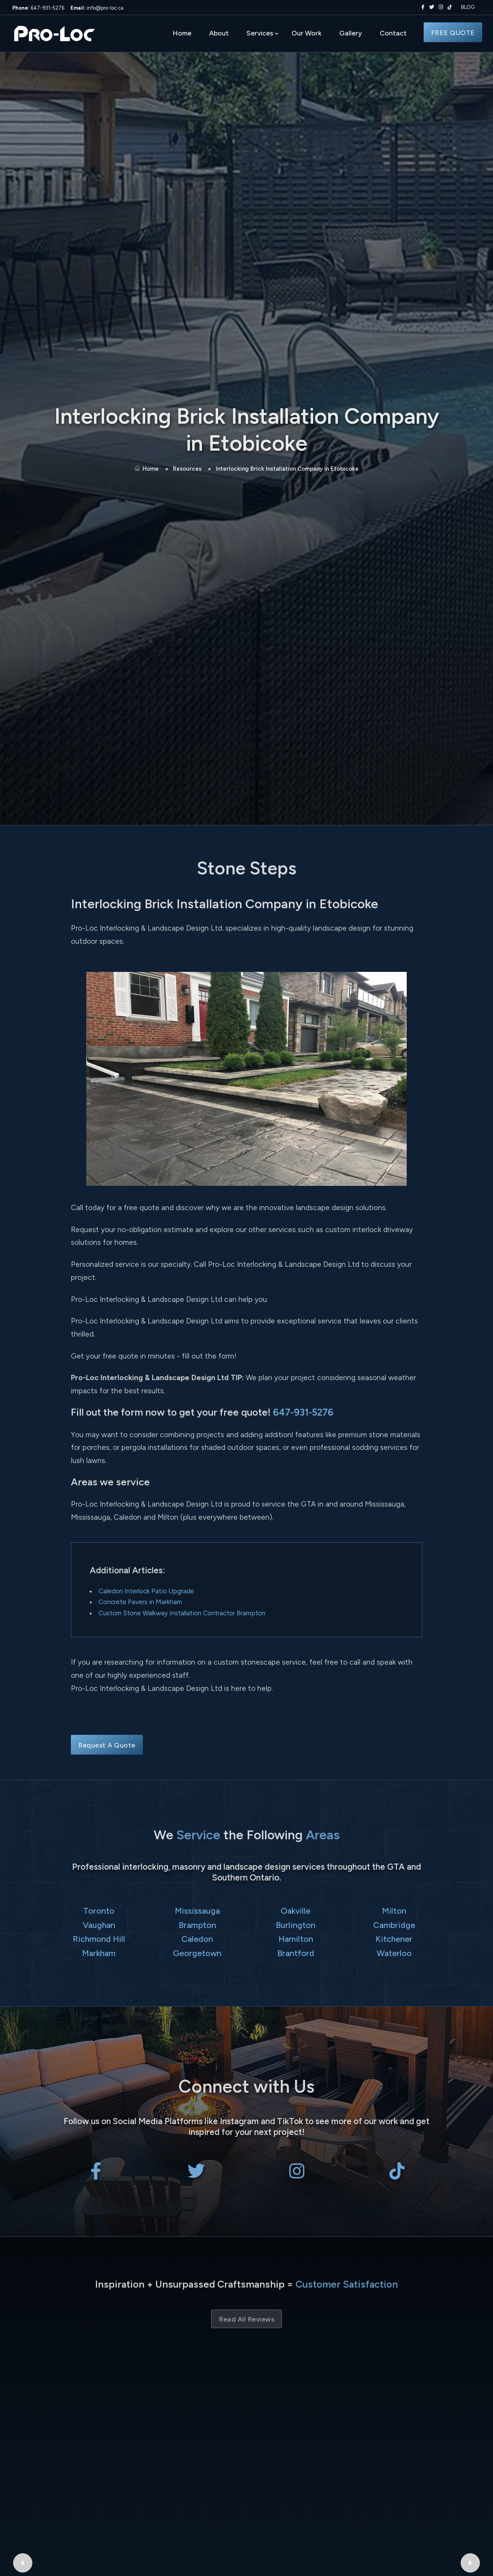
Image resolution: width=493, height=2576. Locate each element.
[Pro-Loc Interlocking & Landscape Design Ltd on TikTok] (449, 7)
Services (259, 33)
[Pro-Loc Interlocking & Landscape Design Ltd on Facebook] (421, 7)
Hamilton (295, 1939)
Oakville (295, 1911)
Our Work (307, 33)
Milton (394, 1911)
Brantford (295, 1953)
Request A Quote (107, 1745)
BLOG (468, 7)
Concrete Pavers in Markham (140, 1602)
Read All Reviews (246, 2319)
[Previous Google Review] (19, 2429)
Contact (393, 33)
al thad (353, 2411)
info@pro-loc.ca (96, 8)
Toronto (98, 1911)
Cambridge (394, 1925)
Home (182, 33)
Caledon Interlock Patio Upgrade (146, 1591)
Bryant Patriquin (139, 2411)
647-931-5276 (38, 8)
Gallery (350, 33)
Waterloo (394, 1953)
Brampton (197, 1925)
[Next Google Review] (473, 2429)
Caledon (197, 1939)
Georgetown (197, 1953)
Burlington (295, 1925)
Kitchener (394, 1939)
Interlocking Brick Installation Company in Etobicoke (287, 468)
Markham (99, 1953)
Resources (187, 468)
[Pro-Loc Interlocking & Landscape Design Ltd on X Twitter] (430, 7)
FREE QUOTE (453, 33)
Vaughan (99, 1925)
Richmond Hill (99, 1939)
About (219, 33)
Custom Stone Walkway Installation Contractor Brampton (182, 1613)
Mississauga (197, 1911)
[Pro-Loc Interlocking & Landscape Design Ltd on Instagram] (439, 7)
